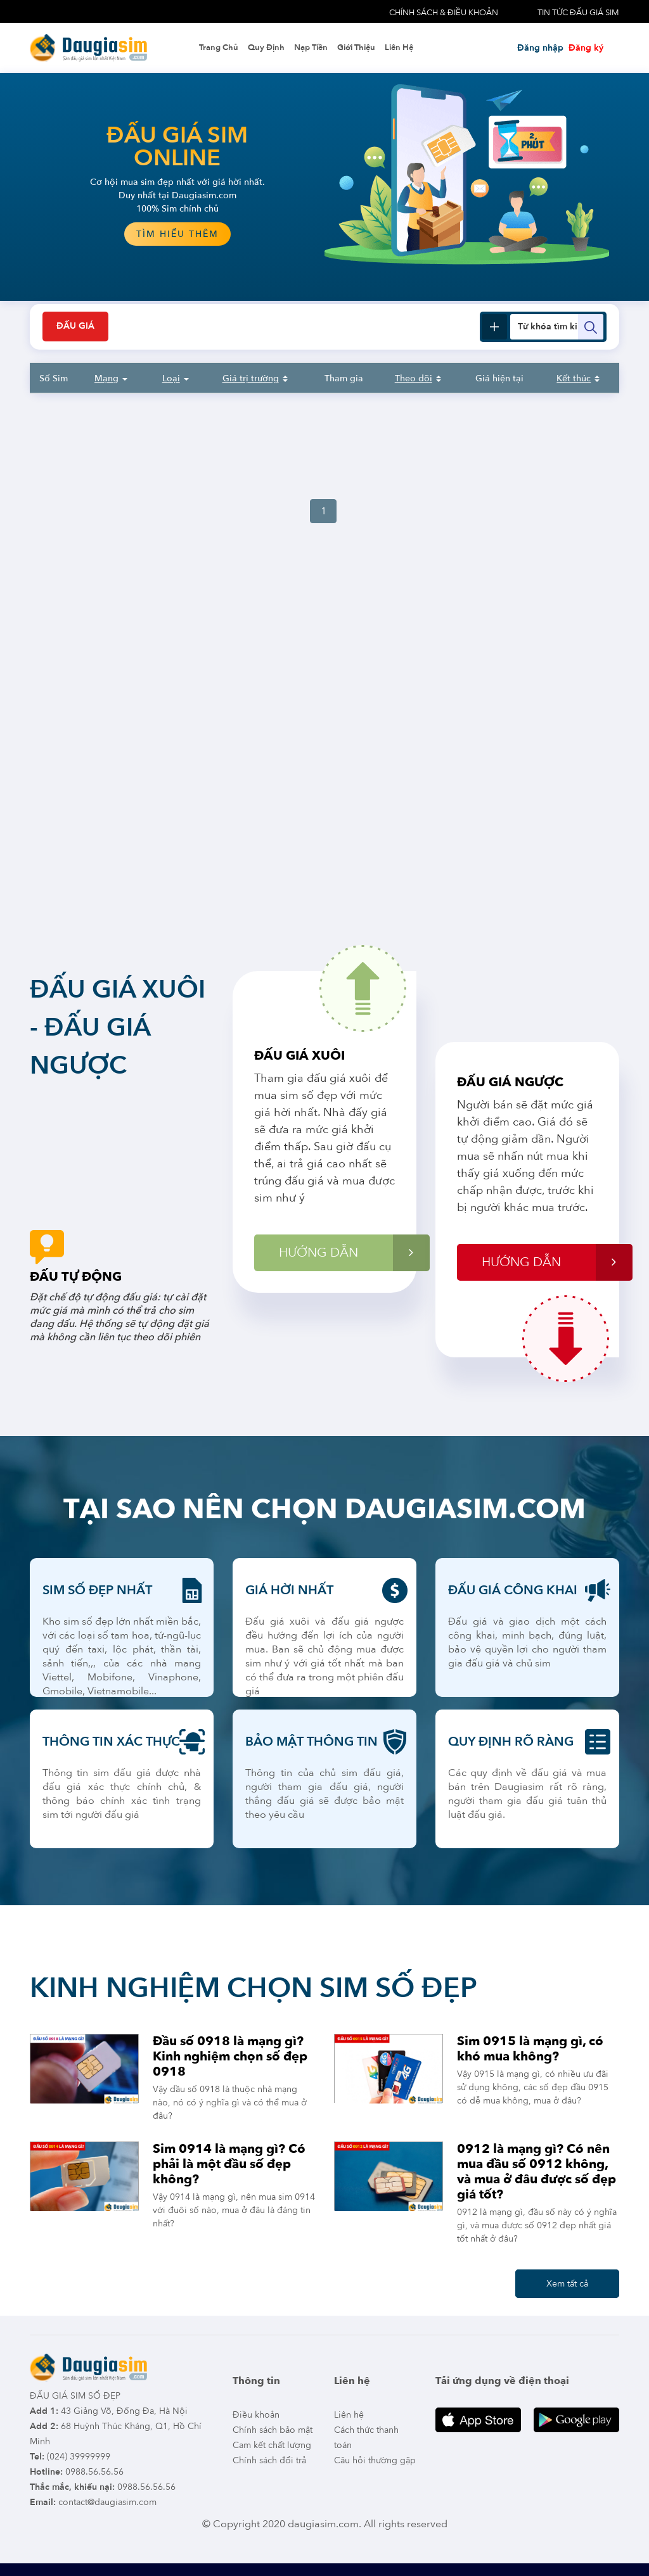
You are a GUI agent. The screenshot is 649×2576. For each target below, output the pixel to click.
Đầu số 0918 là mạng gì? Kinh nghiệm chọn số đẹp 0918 (230, 2056)
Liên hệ (399, 47)
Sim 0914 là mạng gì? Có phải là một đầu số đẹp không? (229, 2164)
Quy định (266, 47)
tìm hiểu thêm (177, 234)
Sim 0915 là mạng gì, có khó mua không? (530, 2049)
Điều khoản (256, 2415)
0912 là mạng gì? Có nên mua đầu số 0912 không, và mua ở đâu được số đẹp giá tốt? (536, 2171)
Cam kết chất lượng (272, 2445)
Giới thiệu (356, 47)
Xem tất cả (567, 2284)
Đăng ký (586, 48)
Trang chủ (218, 47)
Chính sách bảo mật (272, 2430)
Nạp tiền (311, 47)
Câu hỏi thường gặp (375, 2460)
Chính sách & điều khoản (443, 12)
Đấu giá (75, 326)
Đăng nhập (540, 48)
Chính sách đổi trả (269, 2460)
